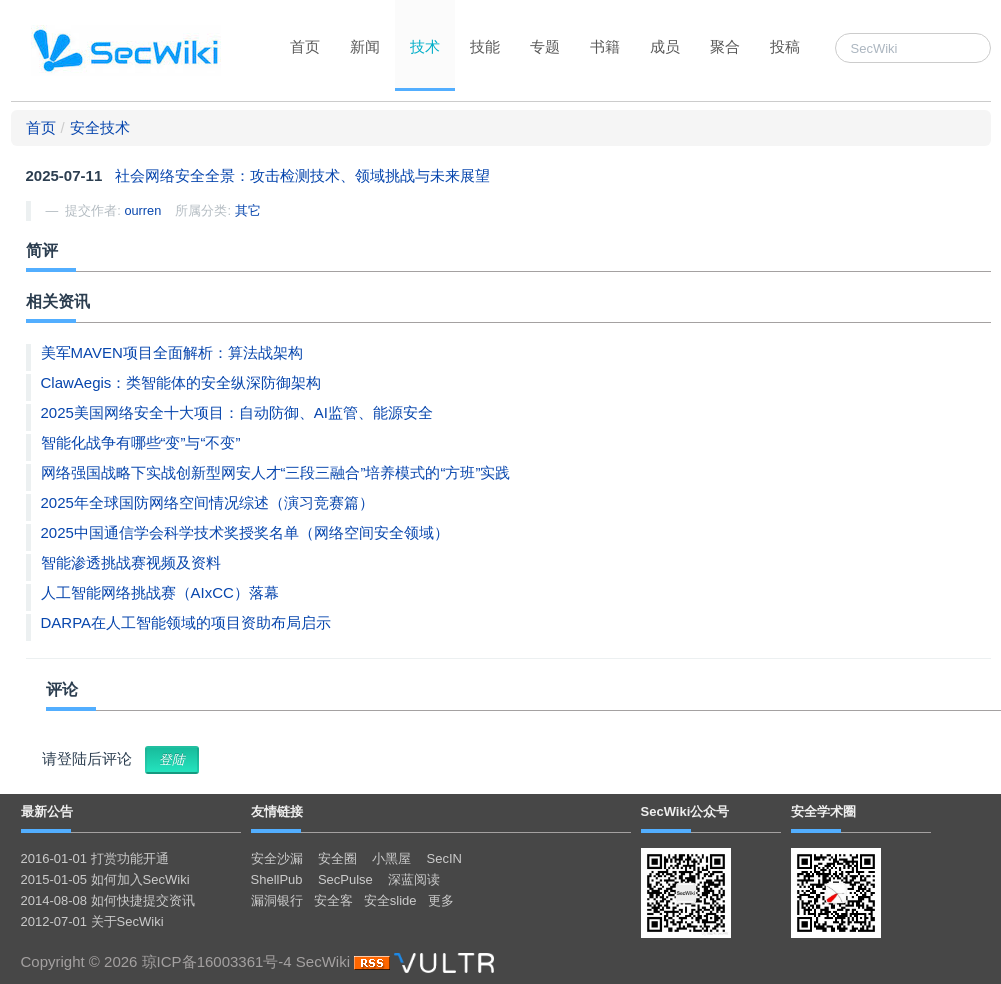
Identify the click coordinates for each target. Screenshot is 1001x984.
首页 (305, 46)
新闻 (365, 46)
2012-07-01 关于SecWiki (92, 921)
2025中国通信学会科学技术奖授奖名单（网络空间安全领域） (245, 532)
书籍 (605, 46)
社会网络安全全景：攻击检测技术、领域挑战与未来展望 (302, 175)
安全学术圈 (823, 811)
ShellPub (277, 879)
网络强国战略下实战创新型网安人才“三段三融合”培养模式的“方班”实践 (276, 472)
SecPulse (345, 879)
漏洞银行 (277, 900)
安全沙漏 (277, 858)
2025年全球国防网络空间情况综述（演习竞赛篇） (207, 502)
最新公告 (47, 811)
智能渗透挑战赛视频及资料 (131, 562)
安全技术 (100, 127)
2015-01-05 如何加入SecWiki (105, 879)
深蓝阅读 (414, 879)
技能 (485, 46)
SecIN (444, 858)
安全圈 (337, 858)
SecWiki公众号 (685, 811)
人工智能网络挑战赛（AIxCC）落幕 (160, 592)
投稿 (785, 46)
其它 (248, 210)
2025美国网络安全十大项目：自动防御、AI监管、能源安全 (237, 412)
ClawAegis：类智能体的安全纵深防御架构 (181, 382)
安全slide (390, 900)
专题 (545, 46)
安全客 (333, 900)
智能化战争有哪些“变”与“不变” (141, 442)
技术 (425, 46)
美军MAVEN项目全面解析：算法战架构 (172, 352)
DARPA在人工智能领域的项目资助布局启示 (186, 622)
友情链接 (277, 811)
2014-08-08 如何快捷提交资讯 (108, 900)
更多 (441, 900)
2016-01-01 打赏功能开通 (95, 858)
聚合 (725, 46)
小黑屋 (391, 858)
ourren (142, 210)
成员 (665, 46)
